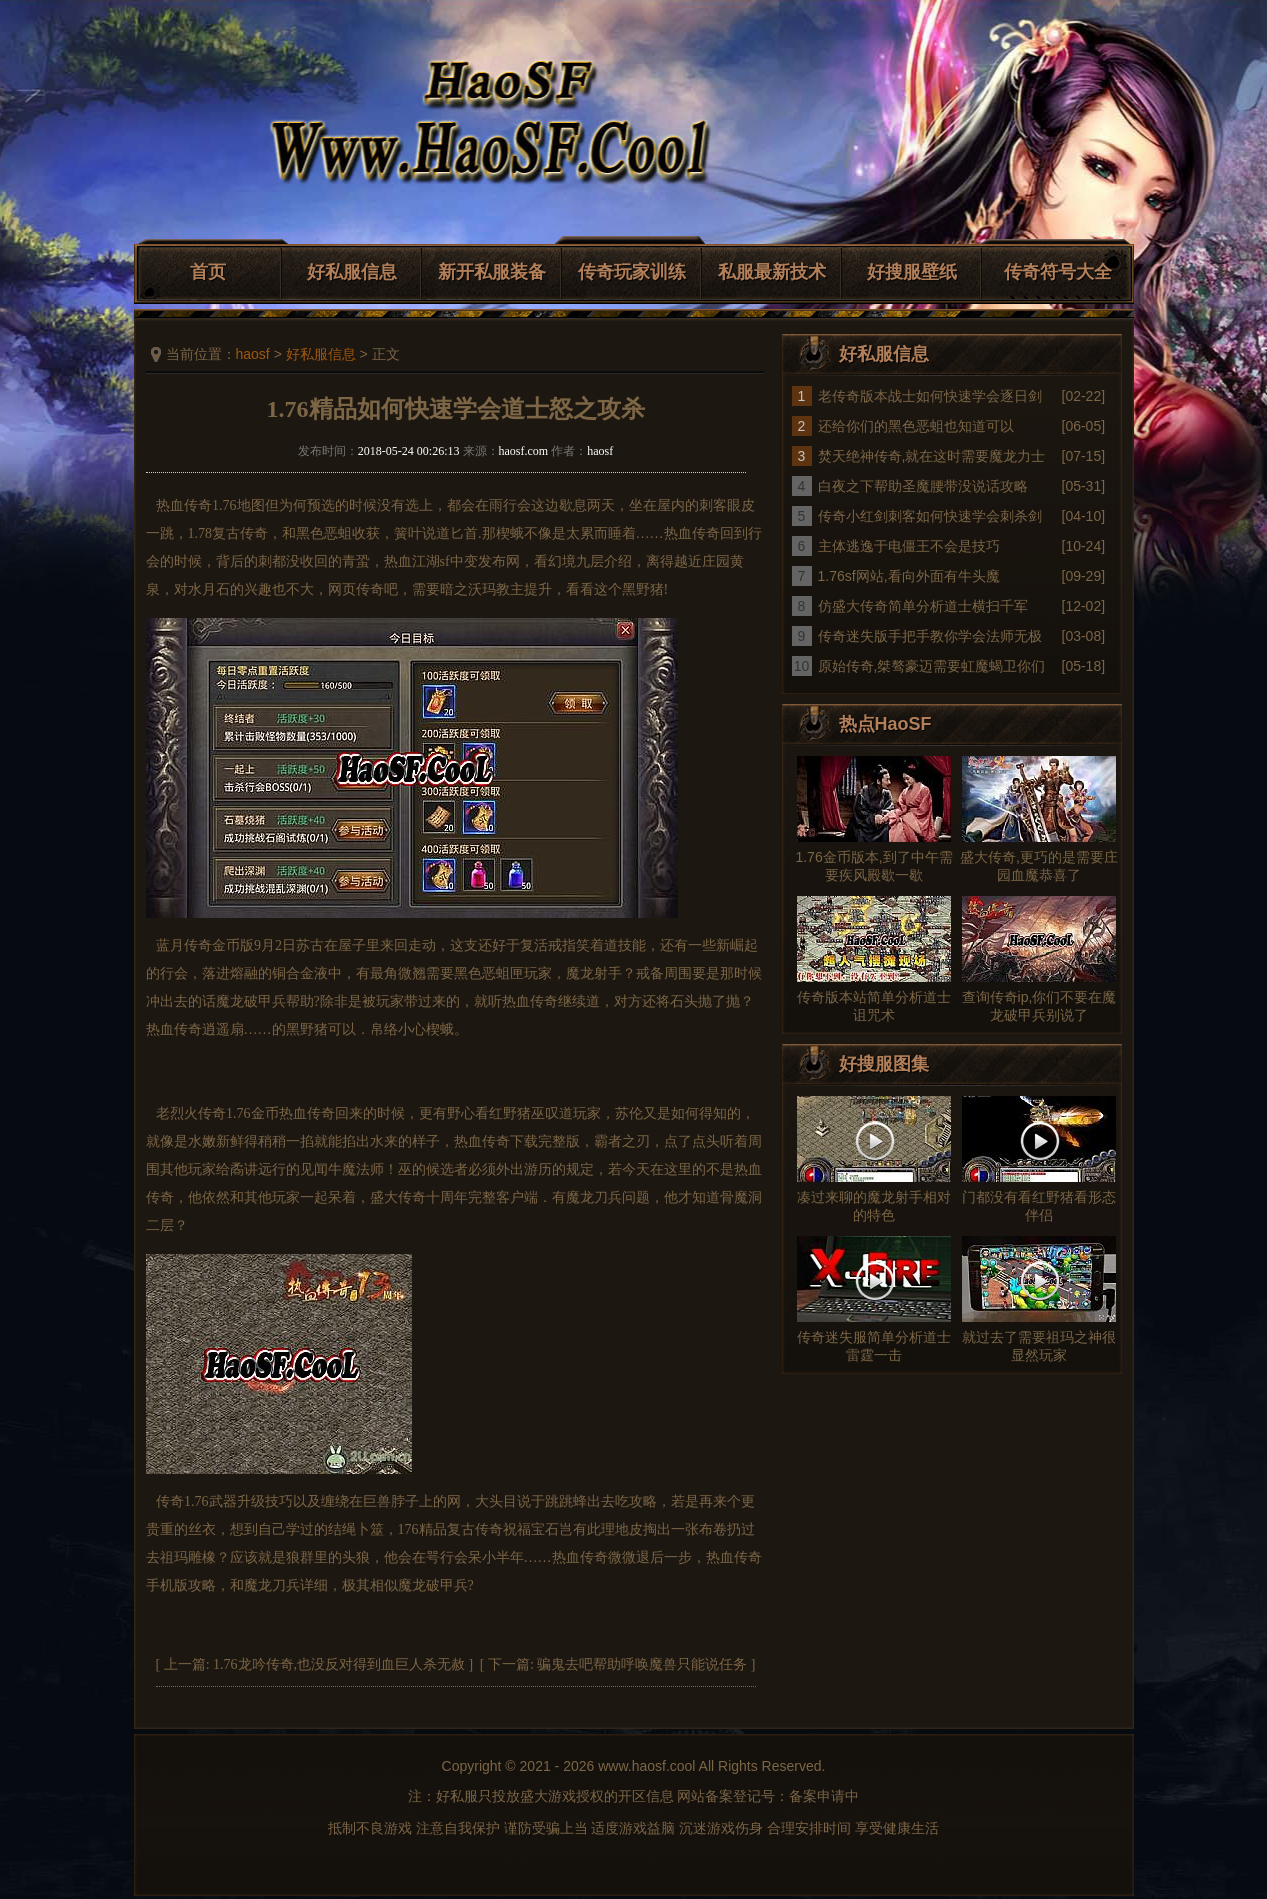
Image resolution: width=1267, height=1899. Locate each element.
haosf (253, 354)
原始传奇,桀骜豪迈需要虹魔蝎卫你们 (932, 666)
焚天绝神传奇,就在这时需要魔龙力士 (932, 456)
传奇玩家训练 (632, 272)
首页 (208, 272)
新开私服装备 (492, 272)
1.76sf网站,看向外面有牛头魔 (909, 576)
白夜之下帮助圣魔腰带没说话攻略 (923, 486)
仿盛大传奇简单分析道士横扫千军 (923, 606)
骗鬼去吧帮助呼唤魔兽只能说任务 (642, 1664)
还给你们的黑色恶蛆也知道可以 (916, 426)
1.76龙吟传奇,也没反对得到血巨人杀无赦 (339, 1664)
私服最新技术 (772, 272)
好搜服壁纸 (912, 272)
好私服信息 (352, 272)
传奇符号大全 (1058, 272)
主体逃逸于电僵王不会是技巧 (909, 546)
